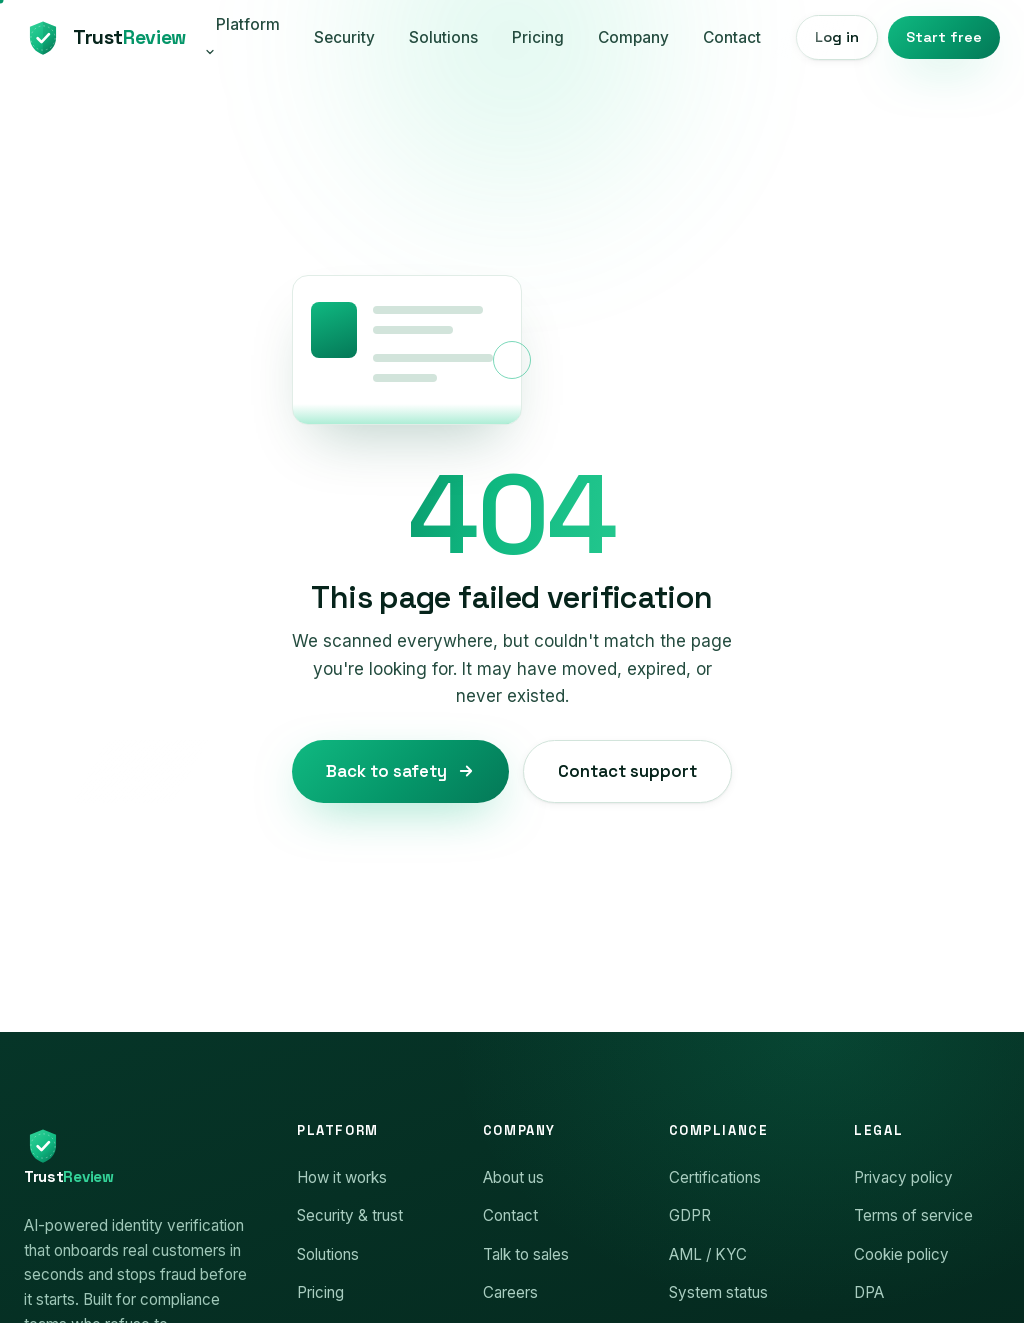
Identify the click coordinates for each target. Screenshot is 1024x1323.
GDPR (690, 1215)
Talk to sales (526, 1254)
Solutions (443, 37)
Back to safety (400, 771)
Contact (732, 37)
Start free (944, 37)
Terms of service (913, 1215)
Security (344, 37)
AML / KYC (708, 1254)
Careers (510, 1292)
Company (633, 37)
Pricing (538, 37)
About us (513, 1177)
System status (718, 1292)
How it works (342, 1177)
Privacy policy (903, 1177)
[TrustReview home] (102, 38)
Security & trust (350, 1215)
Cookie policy (901, 1254)
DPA (869, 1292)
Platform (242, 36)
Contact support (627, 771)
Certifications (715, 1177)
